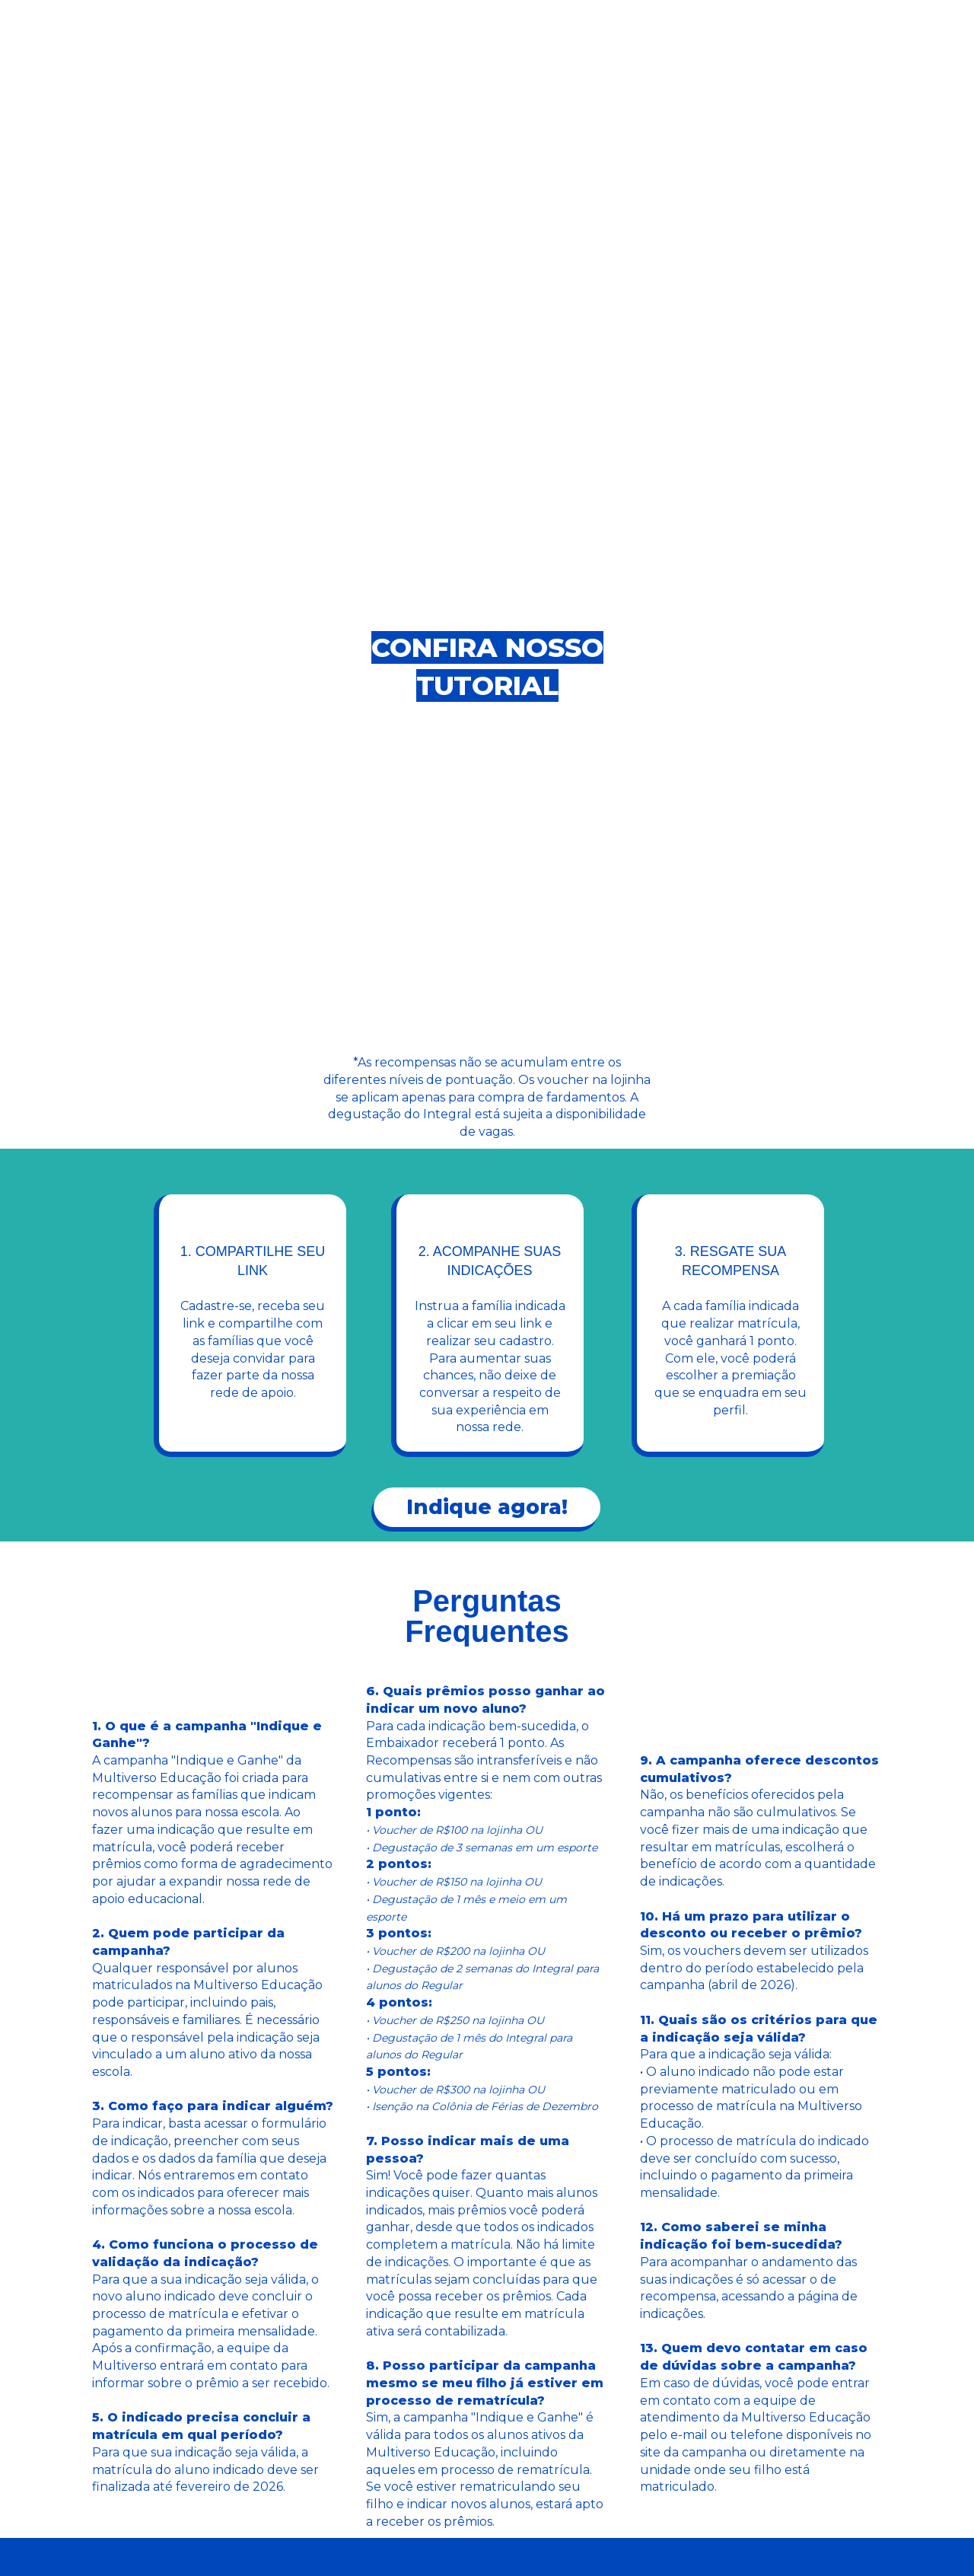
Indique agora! (487, 1506)
